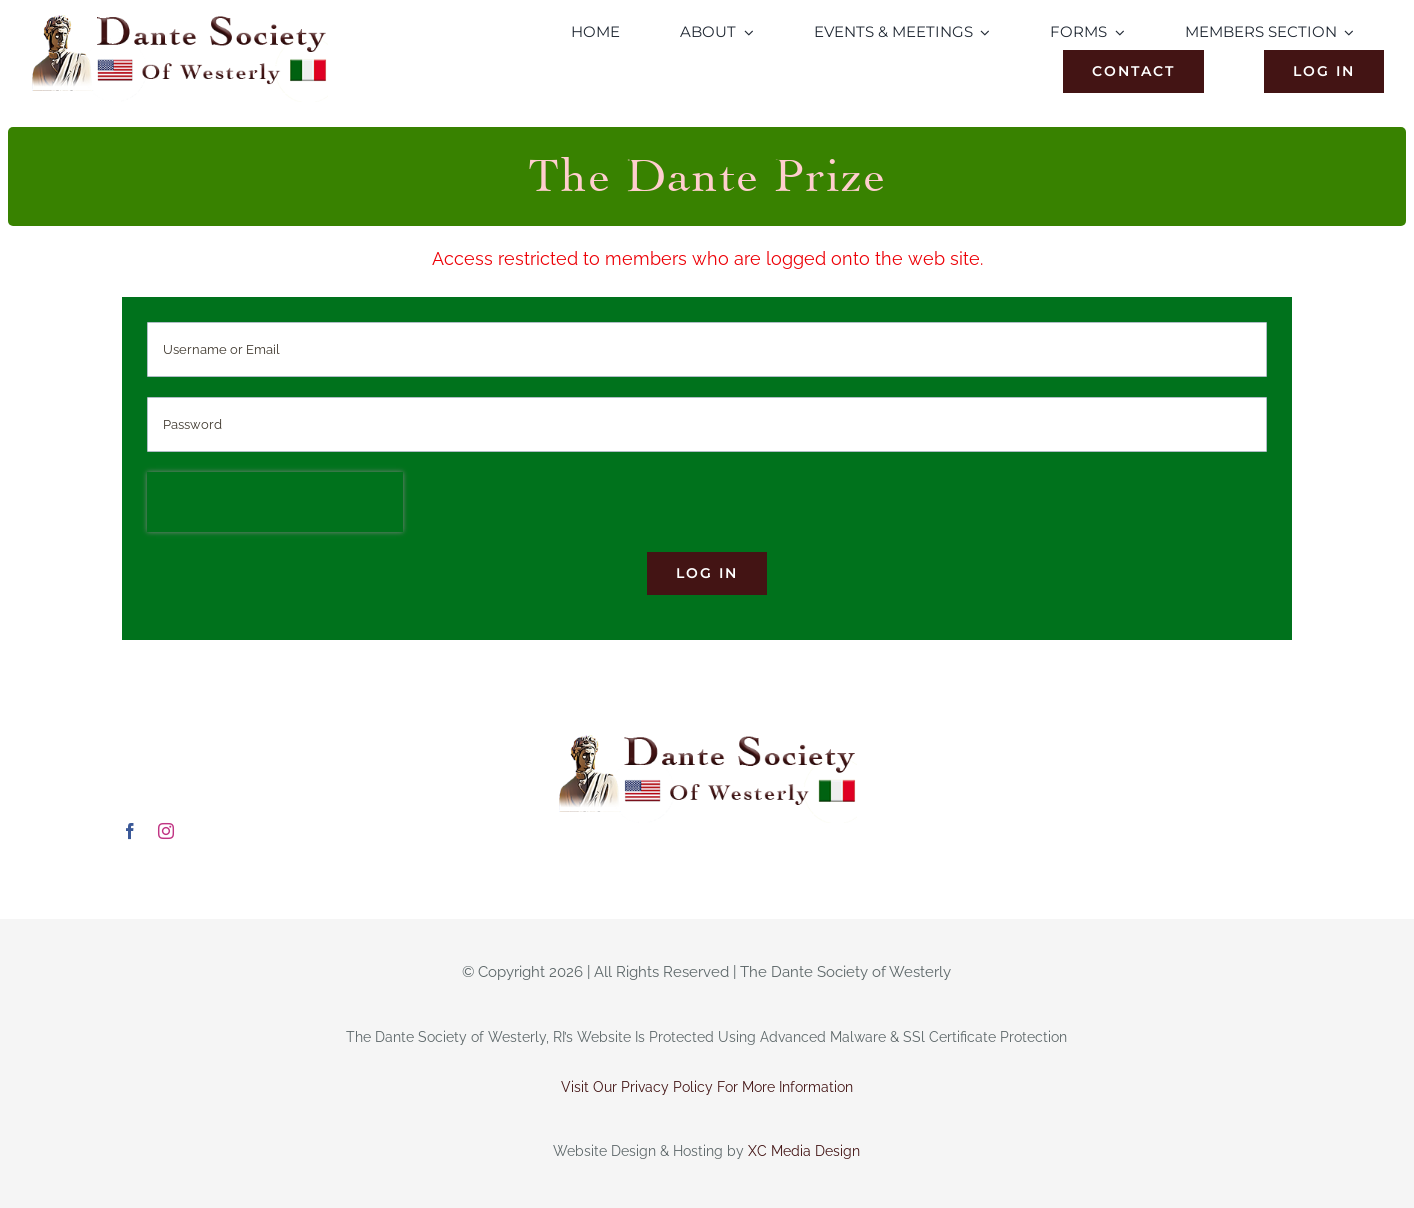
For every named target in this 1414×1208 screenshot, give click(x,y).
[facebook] (130, 831)
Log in (707, 573)
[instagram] (166, 831)
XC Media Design (804, 1151)
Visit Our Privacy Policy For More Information (707, 1087)
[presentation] (275, 502)
